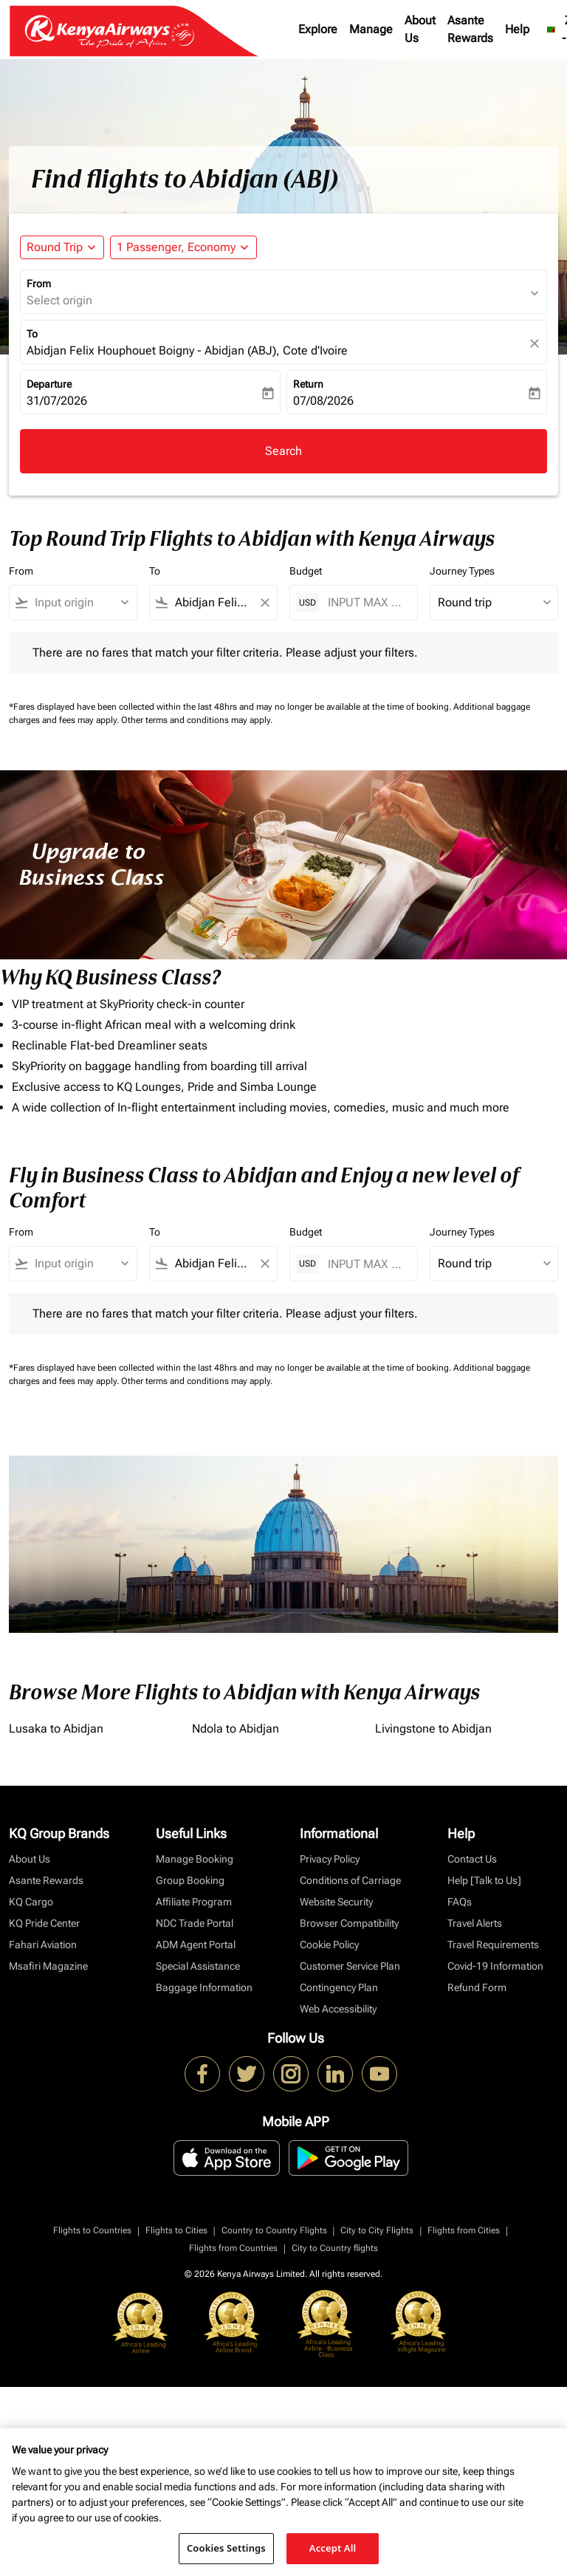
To (32, 334)
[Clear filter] (264, 603)
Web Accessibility (338, 2009)
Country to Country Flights (274, 2230)
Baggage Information (204, 1987)
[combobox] (80, 603)
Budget (305, 571)
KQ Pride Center (44, 1923)
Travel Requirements (493, 1944)
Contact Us (472, 1859)
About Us (420, 29)
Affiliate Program (194, 1902)
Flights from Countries (233, 2248)
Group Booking (190, 1880)
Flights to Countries (92, 2230)
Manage (371, 29)
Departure (49, 384)
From (39, 284)
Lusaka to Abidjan (56, 1729)
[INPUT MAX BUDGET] (365, 602)
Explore (317, 29)
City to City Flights (376, 2230)
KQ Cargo (31, 1902)
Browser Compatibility (349, 1923)
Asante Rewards (470, 29)
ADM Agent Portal (196, 1944)
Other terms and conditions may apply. (196, 720)
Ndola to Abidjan (235, 1729)
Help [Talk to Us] (484, 1880)
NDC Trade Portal (194, 1923)
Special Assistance (198, 1966)
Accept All (333, 2548)
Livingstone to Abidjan (433, 1729)
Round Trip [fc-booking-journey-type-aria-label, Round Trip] (55, 247)
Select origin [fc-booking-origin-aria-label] (59, 300)
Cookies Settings (226, 2548)
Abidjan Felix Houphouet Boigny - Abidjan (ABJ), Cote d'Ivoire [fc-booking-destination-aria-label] (187, 350)
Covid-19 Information (495, 1966)
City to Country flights (335, 2248)
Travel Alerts (474, 1923)
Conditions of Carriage (350, 1880)
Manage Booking (194, 1859)
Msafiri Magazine (48, 1966)
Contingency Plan (339, 1987)
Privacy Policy (330, 1859)
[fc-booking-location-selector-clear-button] (536, 343)
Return (308, 384)
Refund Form (476, 1987)
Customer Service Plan (350, 1966)
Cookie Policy (329, 1944)
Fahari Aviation (43, 1944)
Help (517, 29)
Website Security (336, 1902)
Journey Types (462, 571)
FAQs (459, 1902)
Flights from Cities (463, 2230)
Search (283, 451)
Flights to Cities (176, 2230)
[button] (183, 247)
